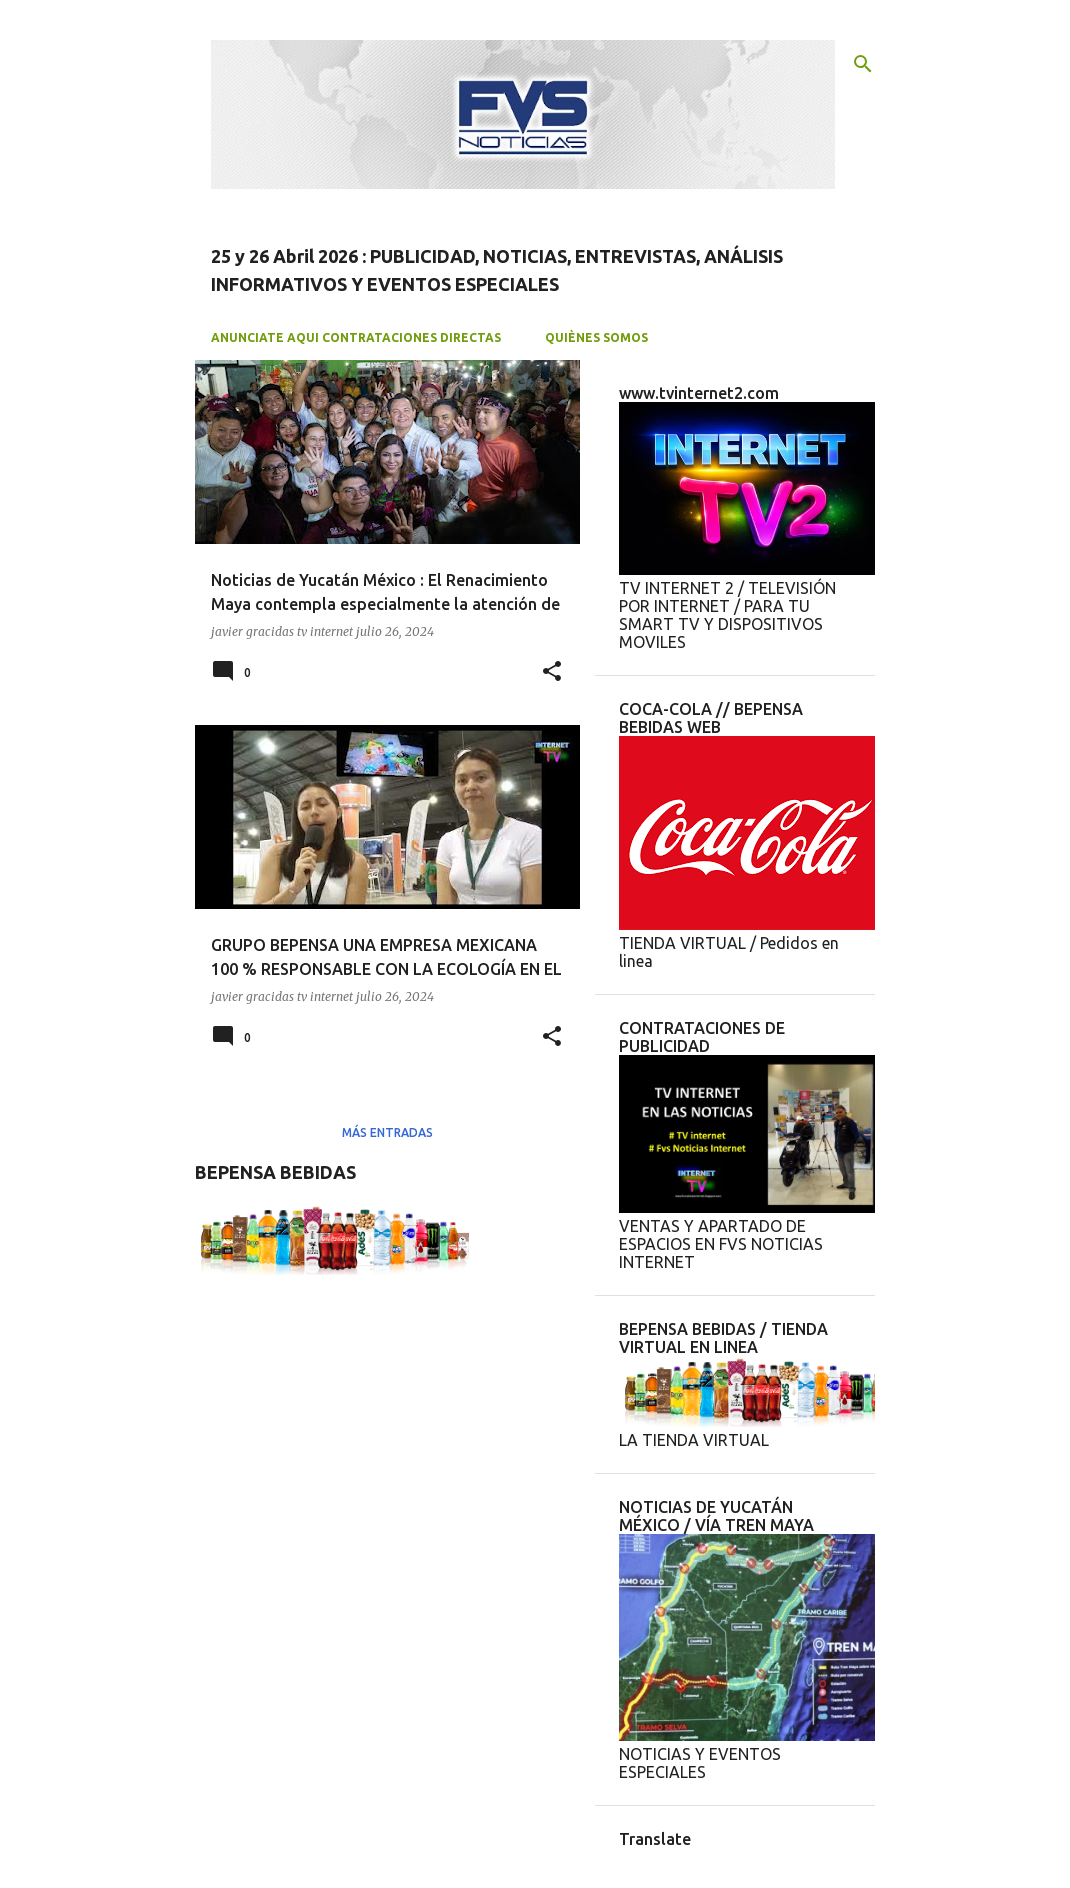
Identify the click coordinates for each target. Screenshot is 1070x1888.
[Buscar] (863, 64)
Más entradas (387, 1132)
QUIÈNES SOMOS (596, 337)
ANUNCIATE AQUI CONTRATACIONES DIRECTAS (356, 337)
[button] (552, 672)
